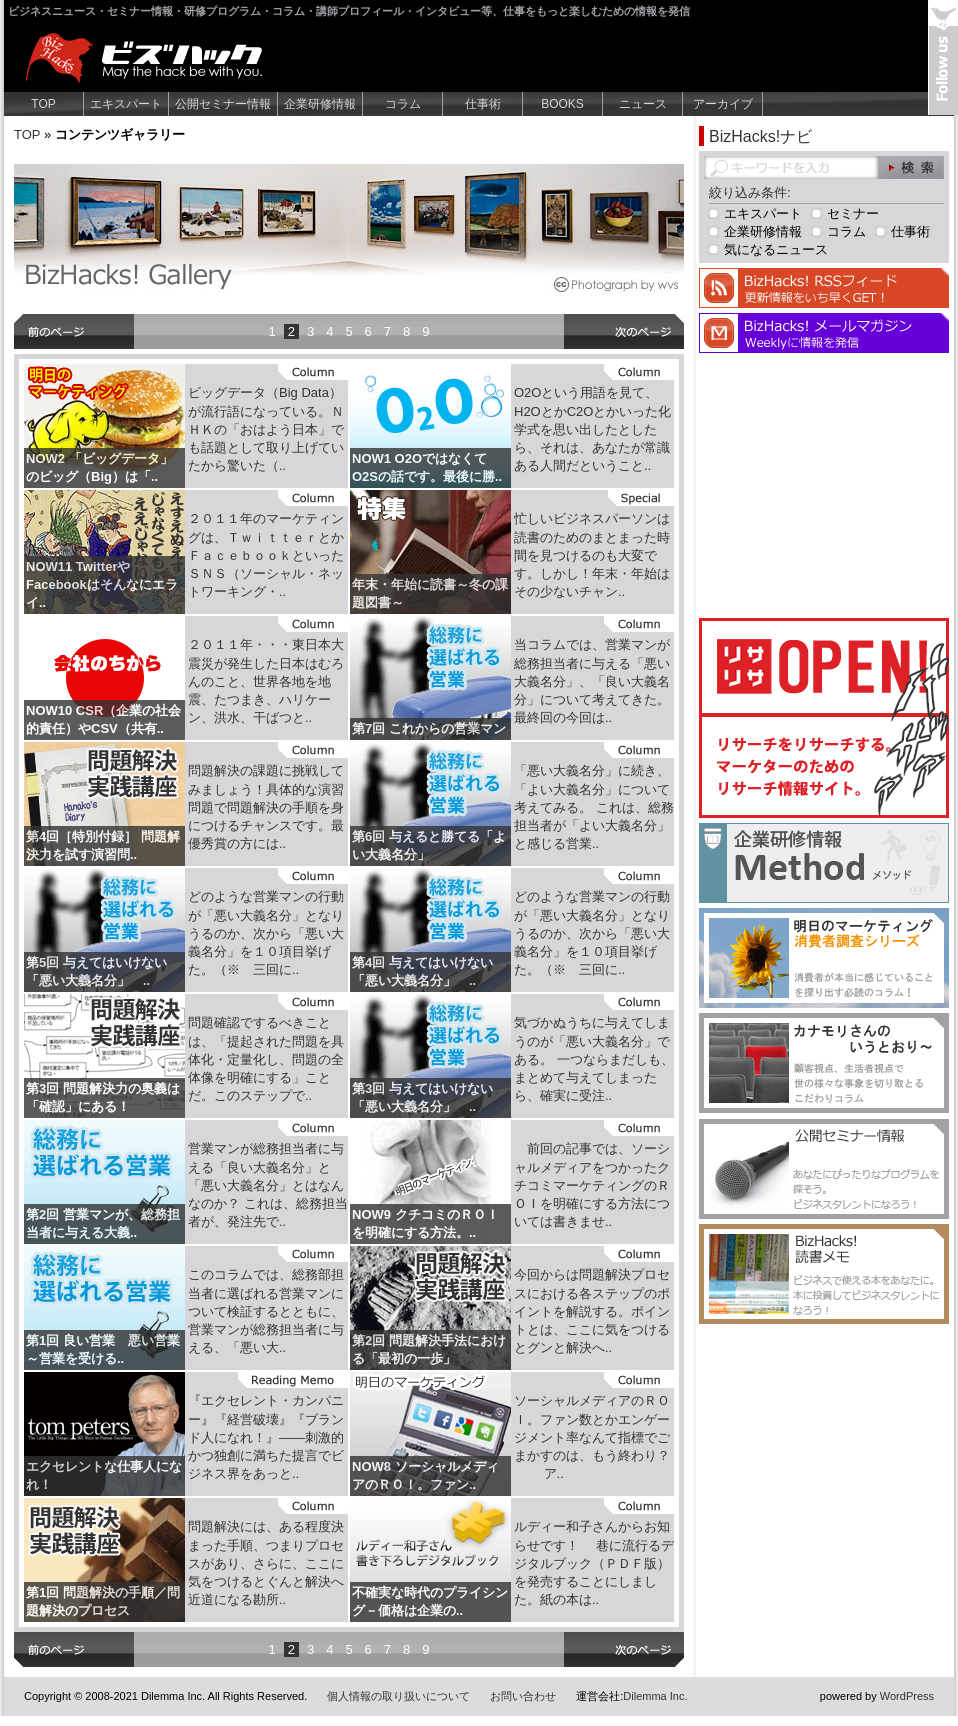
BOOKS (562, 104)
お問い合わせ (523, 1696)
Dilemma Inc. (655, 1696)
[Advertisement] (824, 483)
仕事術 (483, 104)
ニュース (643, 104)
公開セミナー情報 (223, 104)
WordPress (907, 1696)
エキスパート (126, 104)
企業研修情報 (320, 104)
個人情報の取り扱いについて (398, 1696)
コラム (403, 104)
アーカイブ (723, 104)
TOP (43, 104)
